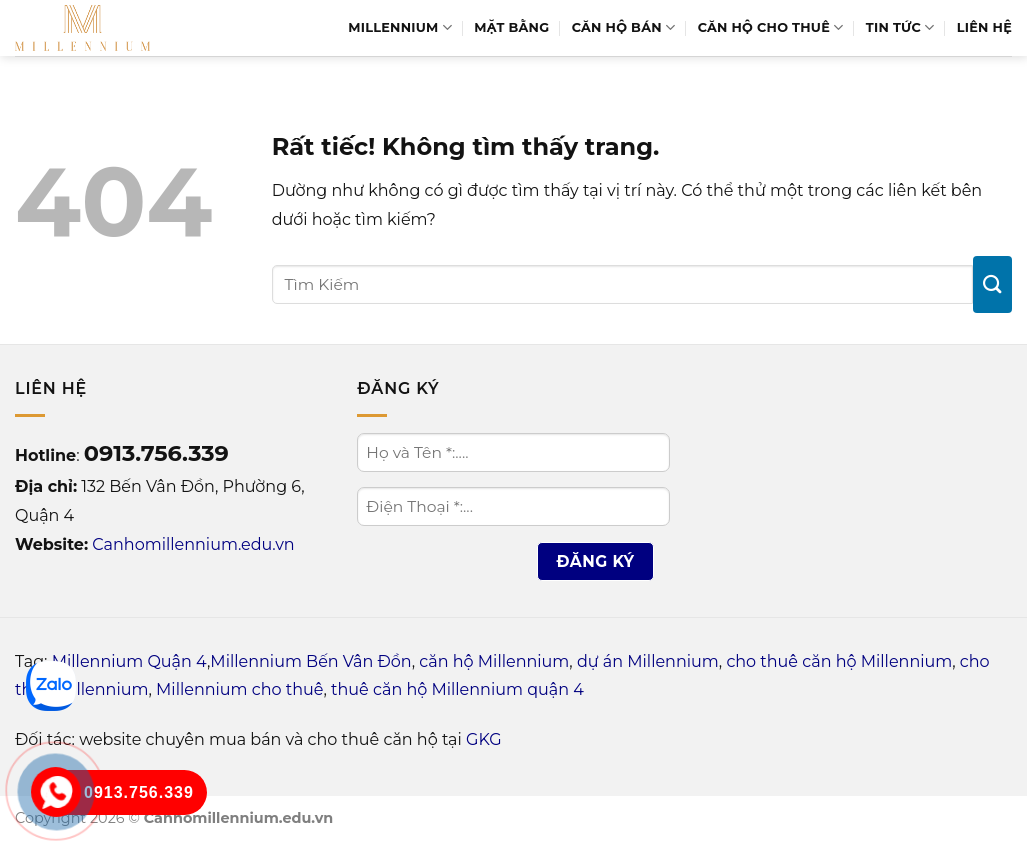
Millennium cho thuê (239, 689)
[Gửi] (992, 284)
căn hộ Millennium (494, 661)
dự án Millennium (648, 661)
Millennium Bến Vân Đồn (310, 661)
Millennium (400, 27)
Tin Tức (900, 27)
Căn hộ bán (624, 27)
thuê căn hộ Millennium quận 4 (457, 689)
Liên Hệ (984, 27)
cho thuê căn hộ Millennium (839, 661)
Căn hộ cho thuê (771, 27)
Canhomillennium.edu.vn (193, 544)
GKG (483, 739)
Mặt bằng (511, 27)
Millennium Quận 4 (129, 661)
